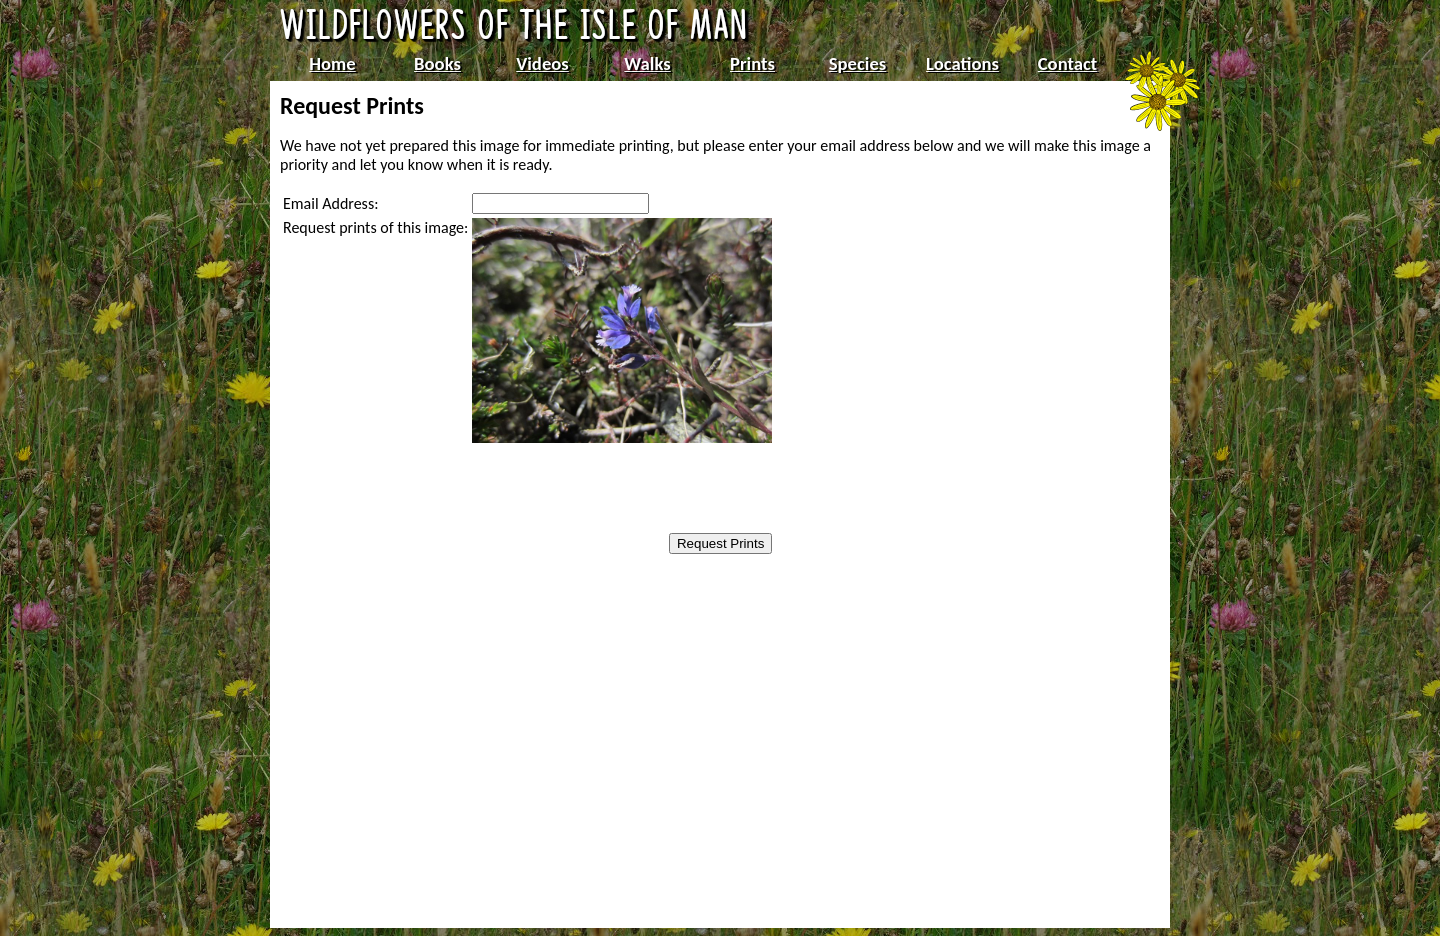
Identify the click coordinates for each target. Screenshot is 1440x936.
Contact (1068, 63)
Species (857, 63)
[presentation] (599, 490)
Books (437, 63)
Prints (752, 63)
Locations (962, 63)
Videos (542, 63)
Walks (647, 63)
